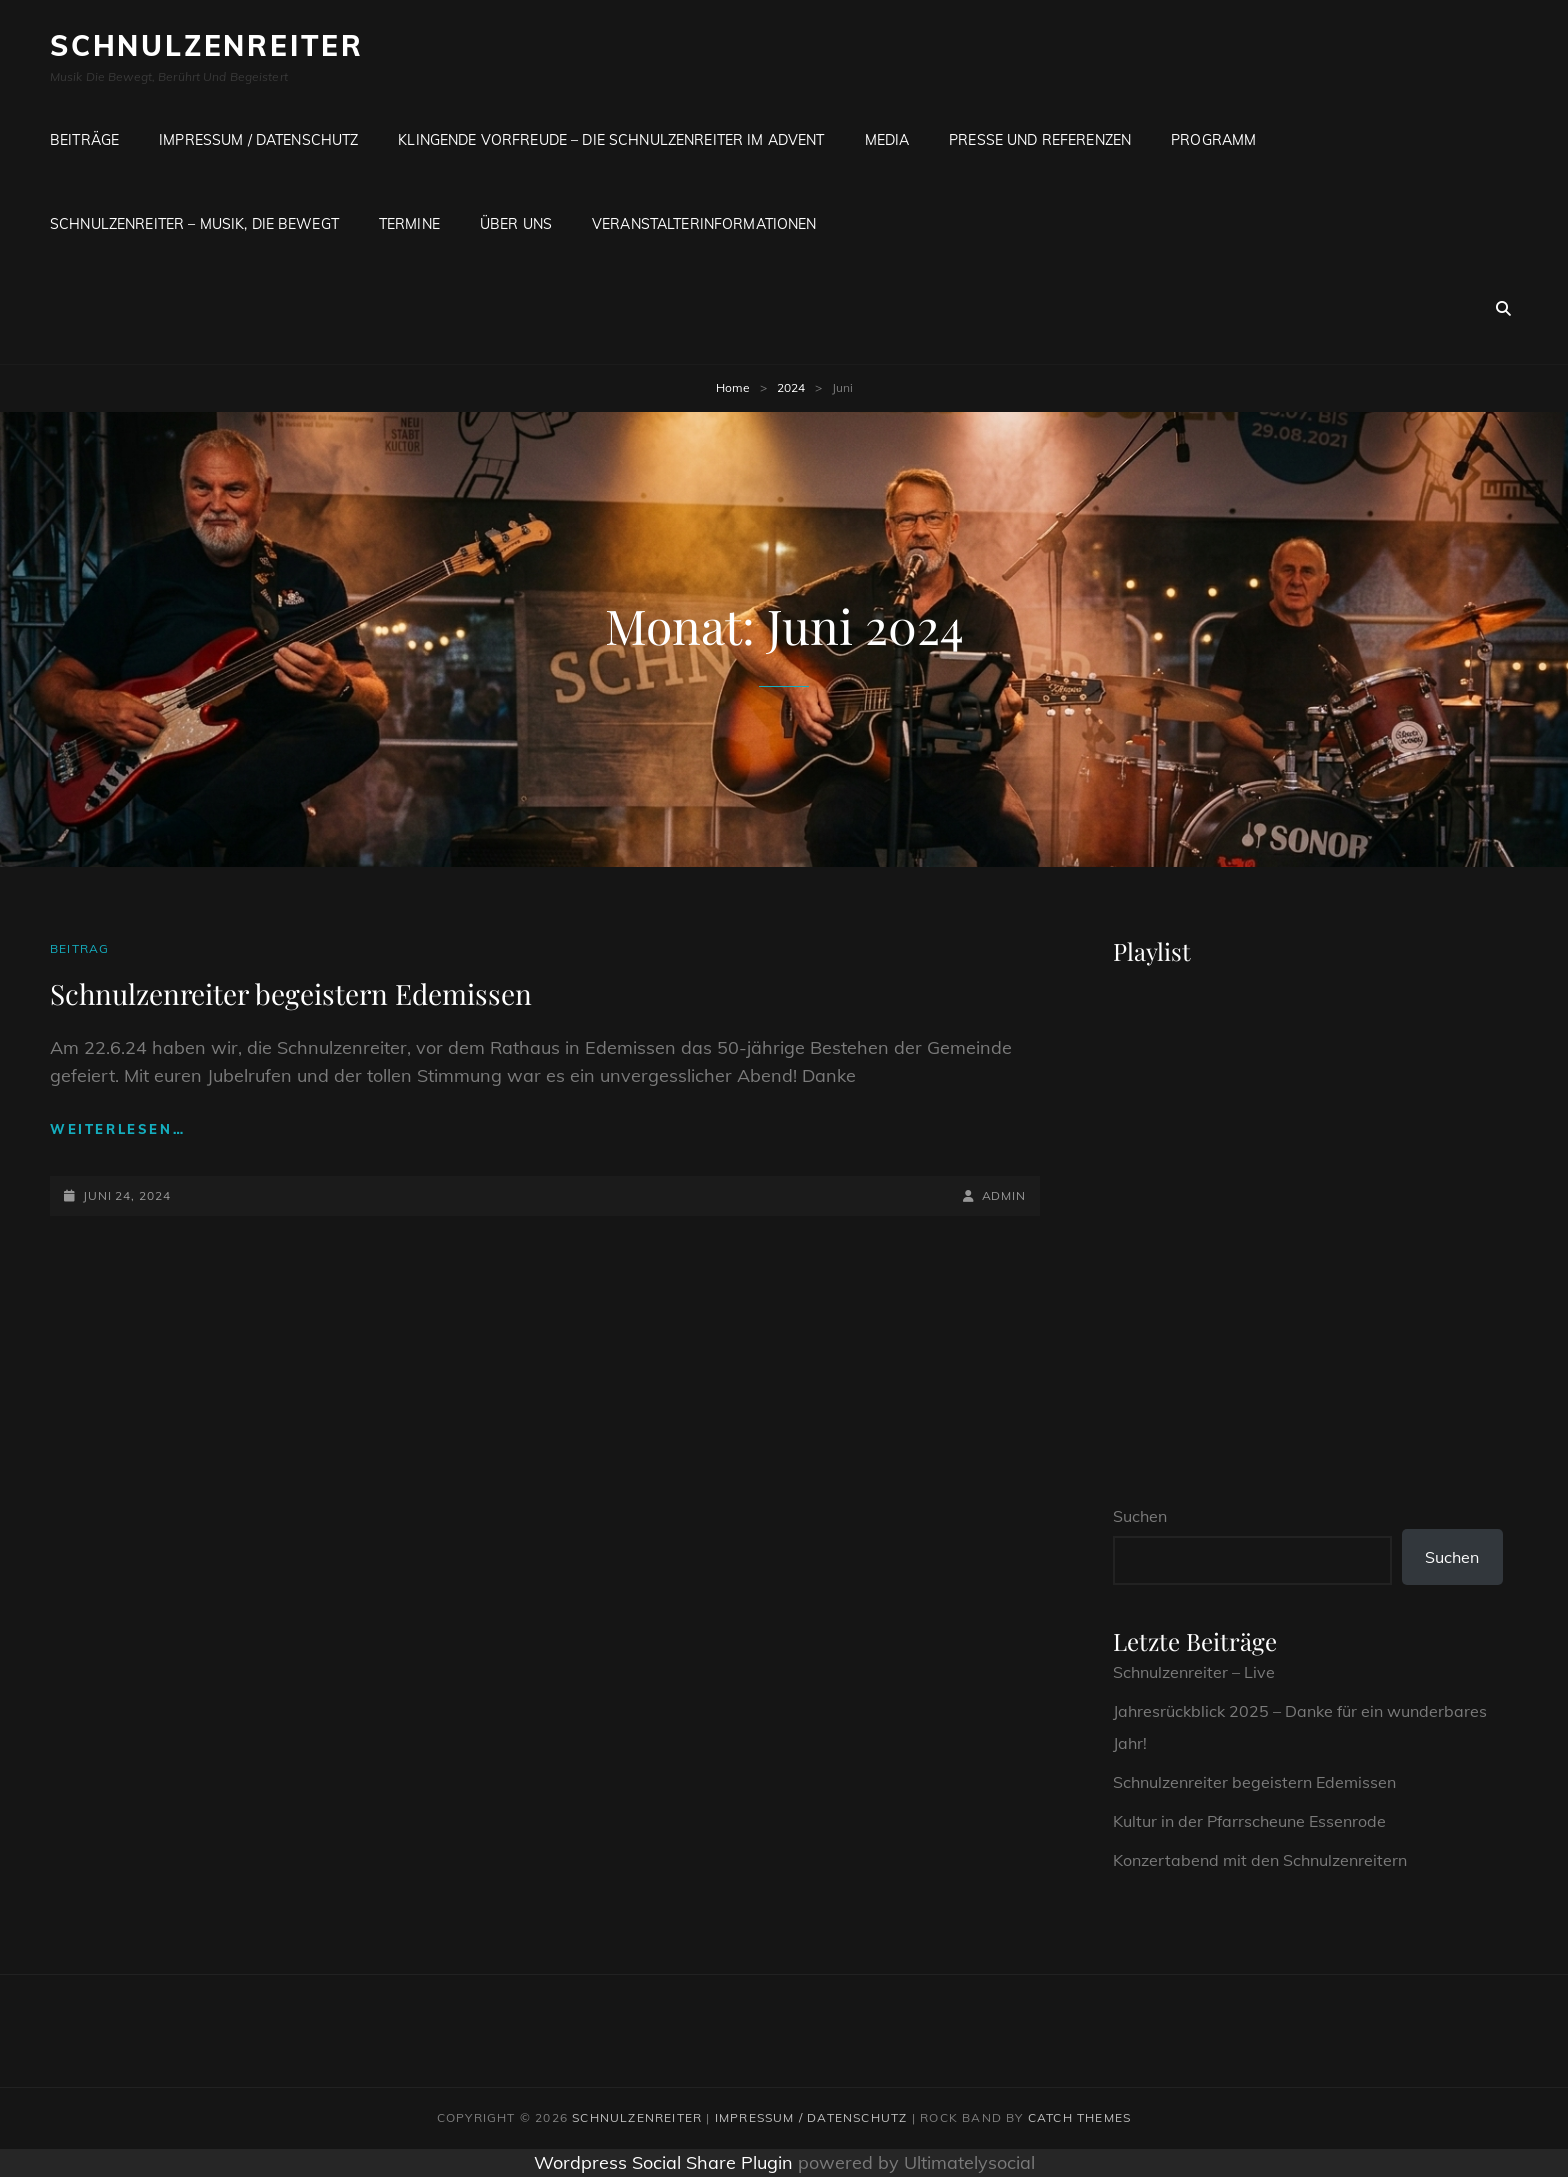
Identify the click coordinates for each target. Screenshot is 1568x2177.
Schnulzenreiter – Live (1194, 1672)
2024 (791, 387)
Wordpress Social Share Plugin (666, 2162)
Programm (1213, 140)
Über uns (516, 224)
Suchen (1140, 1516)
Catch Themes (1079, 2117)
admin (1004, 1195)
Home (733, 387)
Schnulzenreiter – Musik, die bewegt (194, 224)
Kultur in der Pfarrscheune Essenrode (1249, 1821)
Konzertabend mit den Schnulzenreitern (1260, 1860)
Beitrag (79, 948)
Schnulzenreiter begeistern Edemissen (291, 993)
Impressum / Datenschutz (258, 140)
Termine (409, 224)
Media (887, 140)
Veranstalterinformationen (704, 224)
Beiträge (84, 140)
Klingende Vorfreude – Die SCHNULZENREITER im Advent (611, 140)
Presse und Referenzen (1040, 140)
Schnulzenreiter (207, 45)
